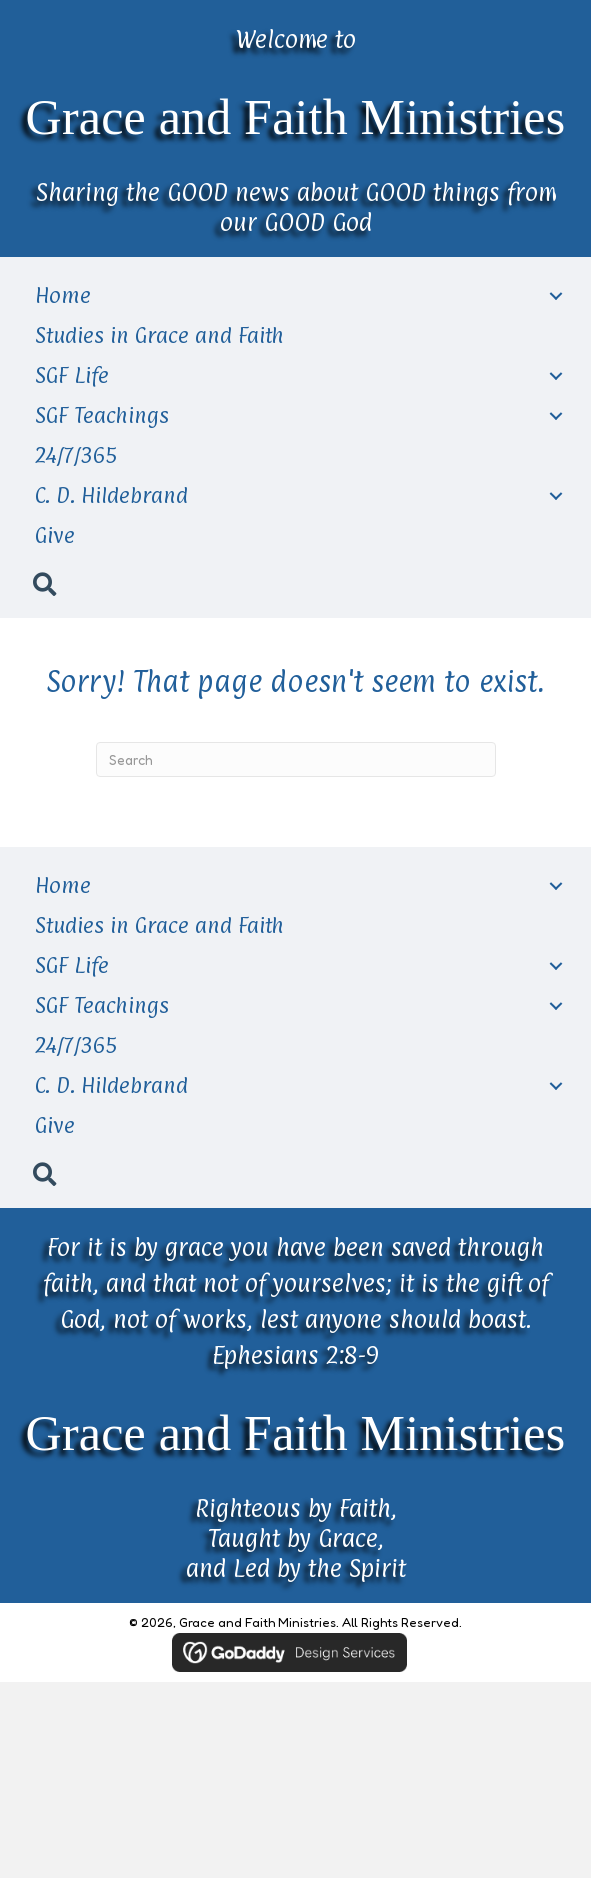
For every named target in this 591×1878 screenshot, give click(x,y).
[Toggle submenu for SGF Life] (556, 376)
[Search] (296, 759)
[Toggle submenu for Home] (556, 296)
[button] (44, 582)
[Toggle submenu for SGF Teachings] (556, 416)
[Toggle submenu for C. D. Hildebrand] (556, 496)
